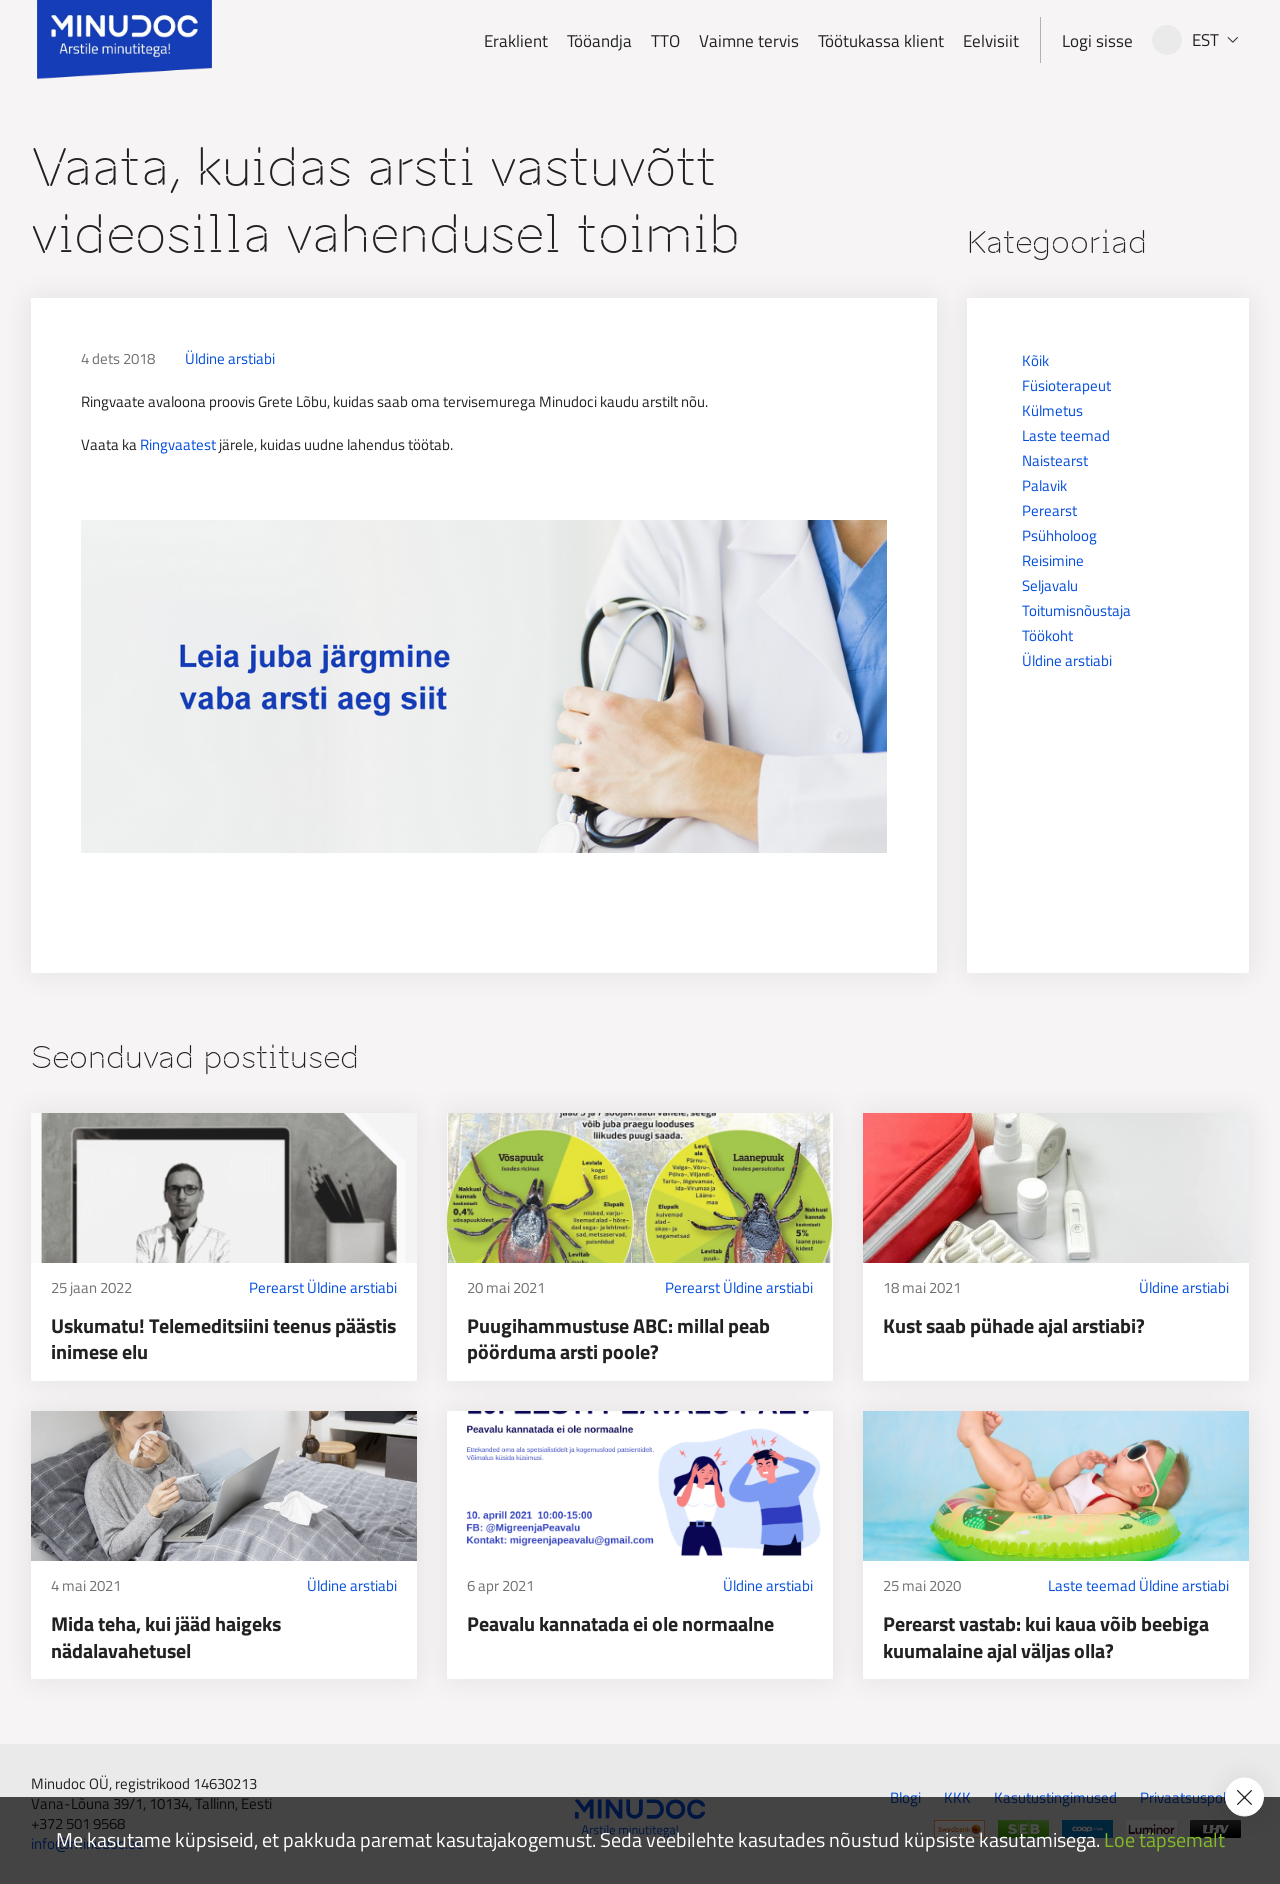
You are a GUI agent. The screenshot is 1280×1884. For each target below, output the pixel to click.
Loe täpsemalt (1164, 1840)
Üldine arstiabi (230, 359)
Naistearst (1055, 460)
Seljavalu (1050, 585)
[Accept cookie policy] (1244, 1797)
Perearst (1049, 510)
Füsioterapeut (1066, 385)
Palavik (1044, 485)
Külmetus (1052, 410)
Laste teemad (1066, 435)
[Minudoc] (124, 40)
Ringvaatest (178, 444)
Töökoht (1047, 635)
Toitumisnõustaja (1076, 610)
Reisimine (1053, 560)
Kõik (1035, 360)
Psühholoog (1059, 535)
